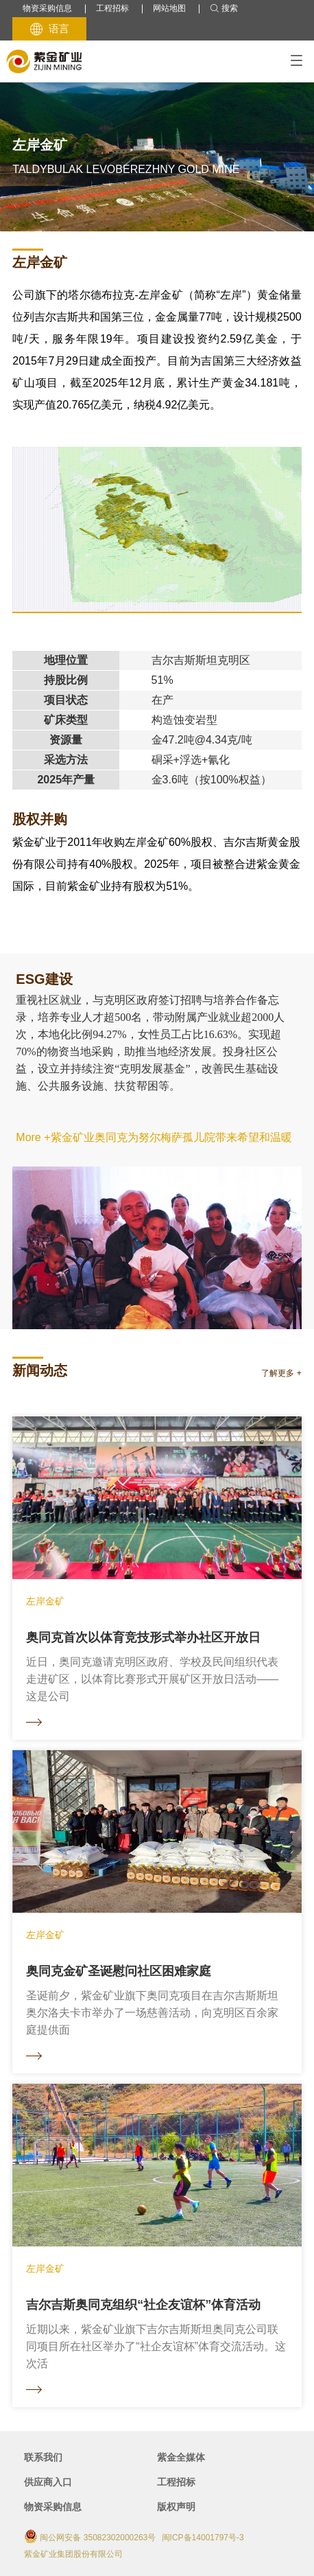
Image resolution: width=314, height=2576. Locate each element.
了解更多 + (281, 1373)
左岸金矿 (39, 262)
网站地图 (169, 8)
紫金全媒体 (181, 2457)
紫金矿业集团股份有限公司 (73, 2554)
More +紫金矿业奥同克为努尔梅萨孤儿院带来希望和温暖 (153, 1137)
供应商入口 (48, 2481)
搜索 (224, 8)
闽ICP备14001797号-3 (203, 2537)
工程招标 (112, 8)
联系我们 (43, 2457)
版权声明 (176, 2506)
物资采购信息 (47, 8)
